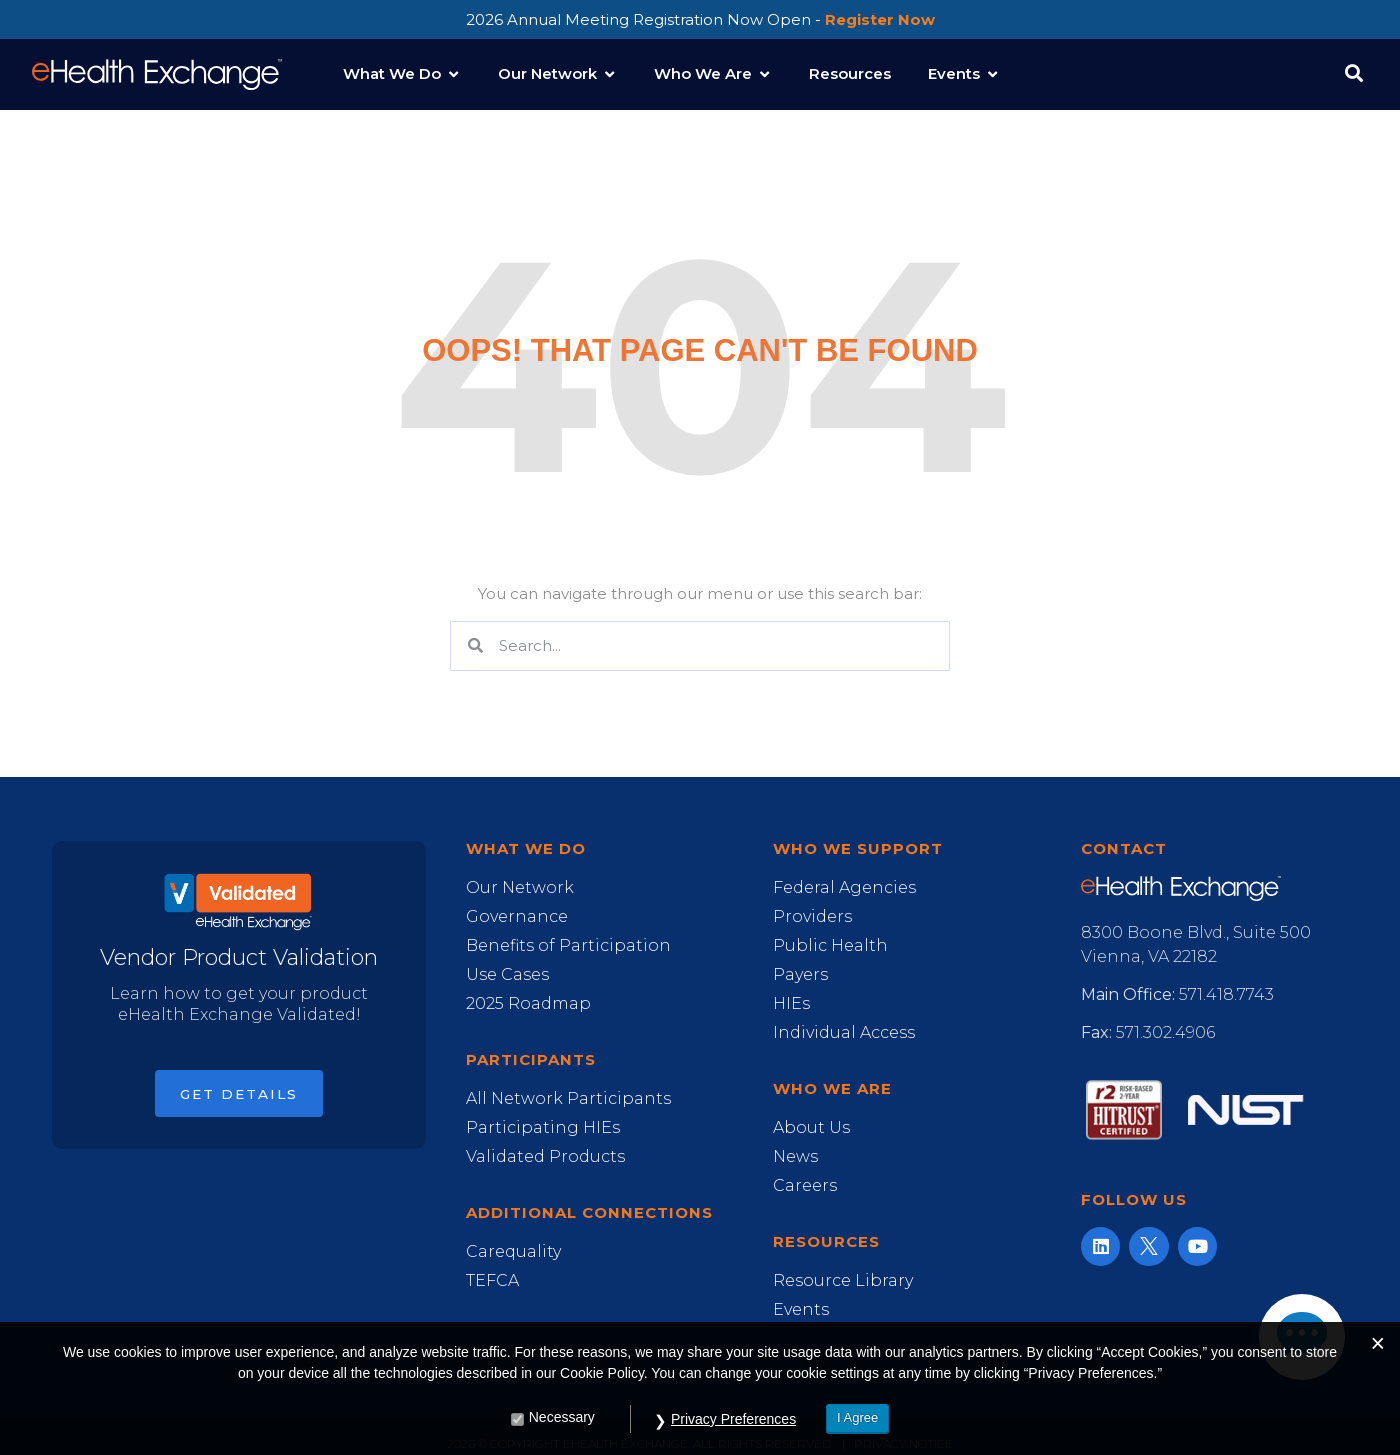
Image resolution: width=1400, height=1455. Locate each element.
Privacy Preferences (733, 1436)
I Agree (857, 1434)
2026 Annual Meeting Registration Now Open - (700, 19)
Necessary (562, 1434)
